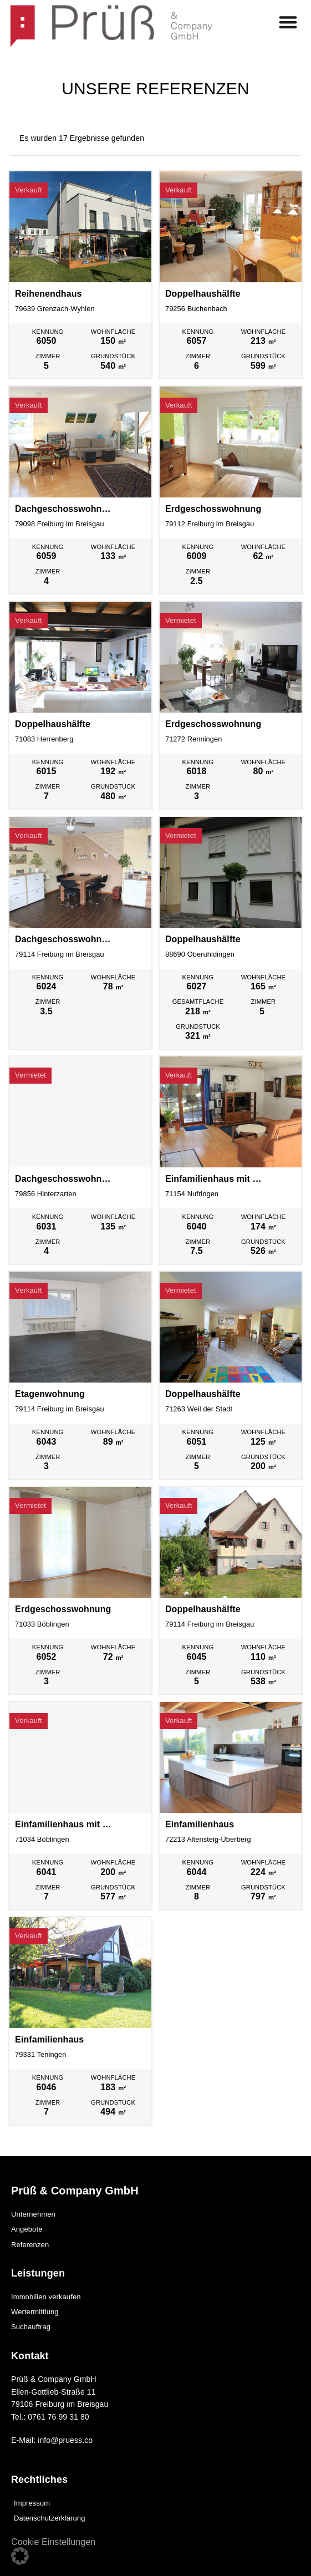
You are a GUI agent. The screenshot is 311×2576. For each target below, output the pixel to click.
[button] (20, 2556)
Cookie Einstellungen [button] (53, 2542)
